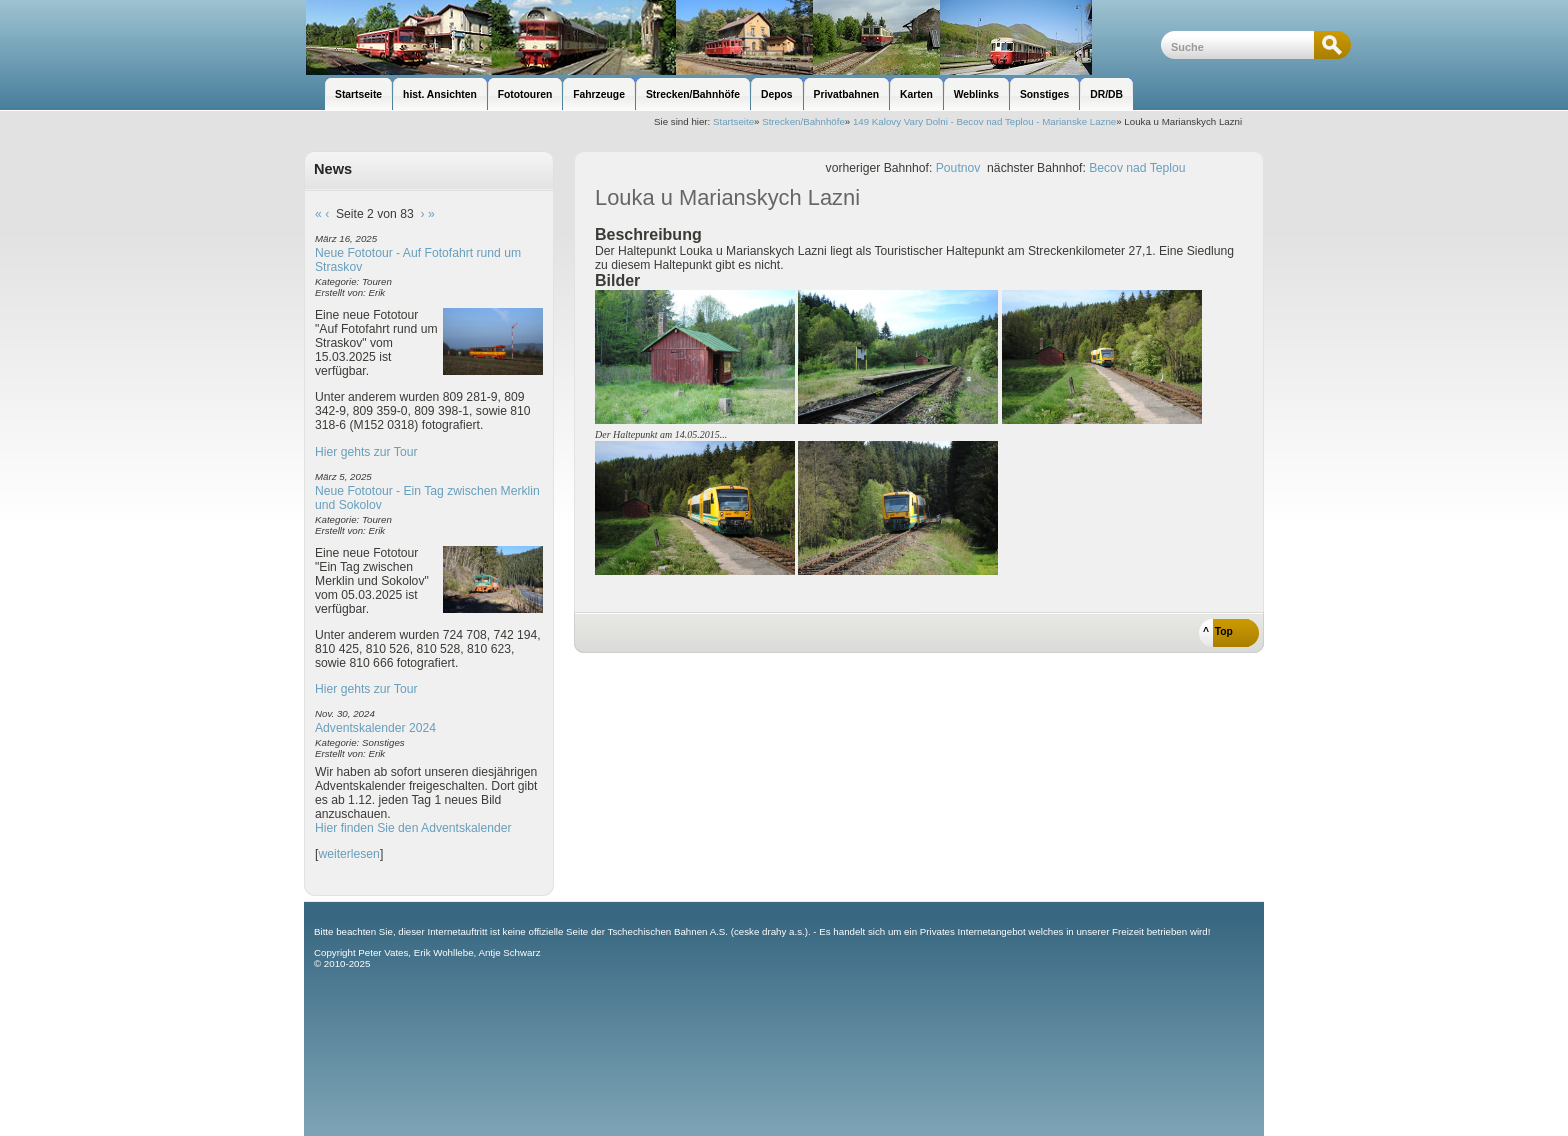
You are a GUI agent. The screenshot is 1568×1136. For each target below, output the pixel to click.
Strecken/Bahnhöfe (803, 121)
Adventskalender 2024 (375, 728)
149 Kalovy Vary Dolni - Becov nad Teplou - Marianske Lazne (984, 121)
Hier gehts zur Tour (366, 452)
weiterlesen (349, 854)
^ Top (1218, 631)
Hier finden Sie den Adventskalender (413, 828)
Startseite (733, 121)
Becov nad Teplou (1137, 168)
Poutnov (958, 168)
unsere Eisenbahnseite (732, 37)
